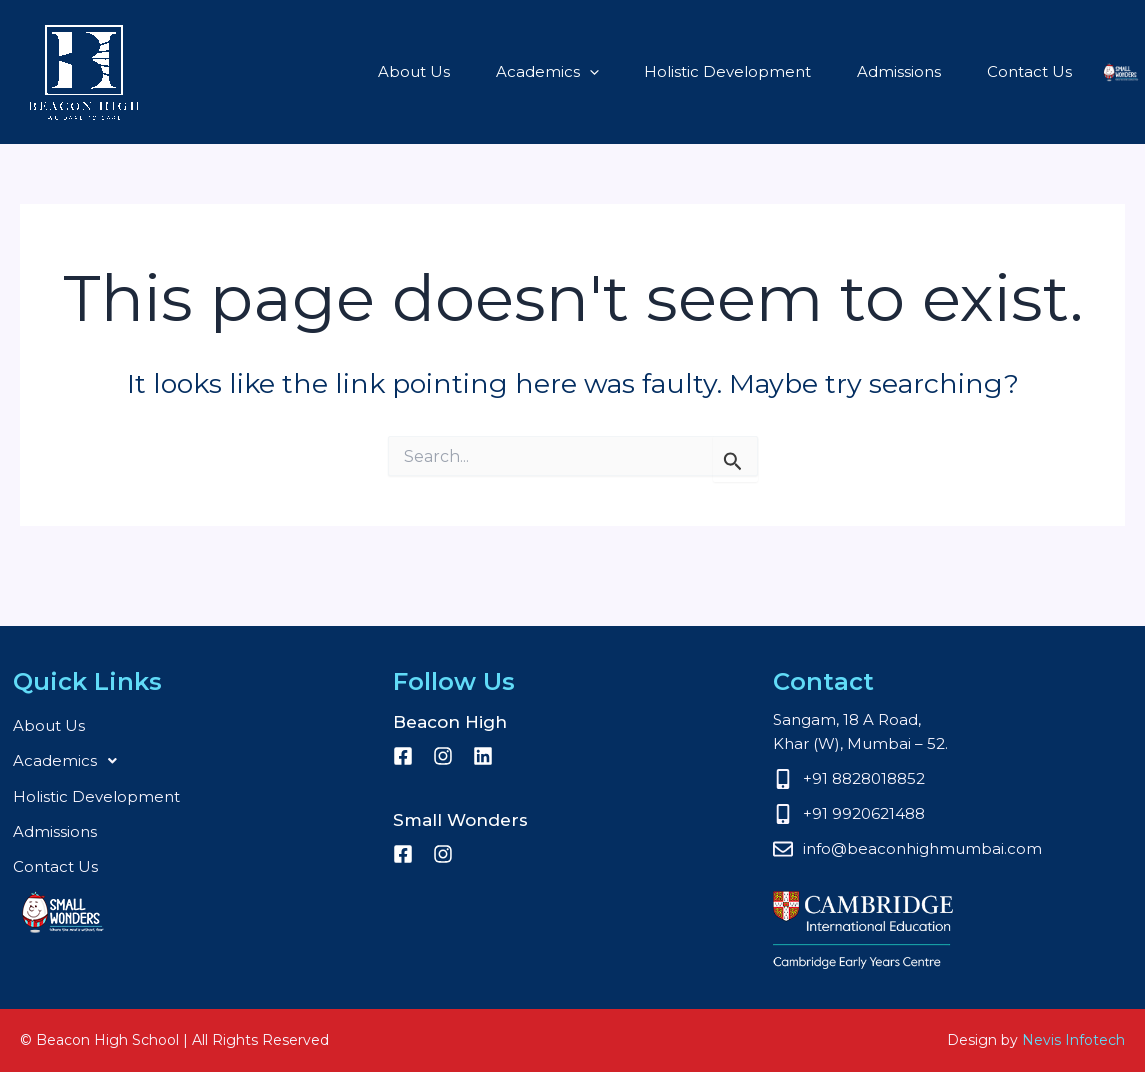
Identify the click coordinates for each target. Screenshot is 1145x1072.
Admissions (808, 71)
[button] (509, 72)
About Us (340, 71)
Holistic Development (642, 71)
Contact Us (932, 71)
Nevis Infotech (1073, 1040)
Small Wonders (1050, 72)
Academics (467, 72)
